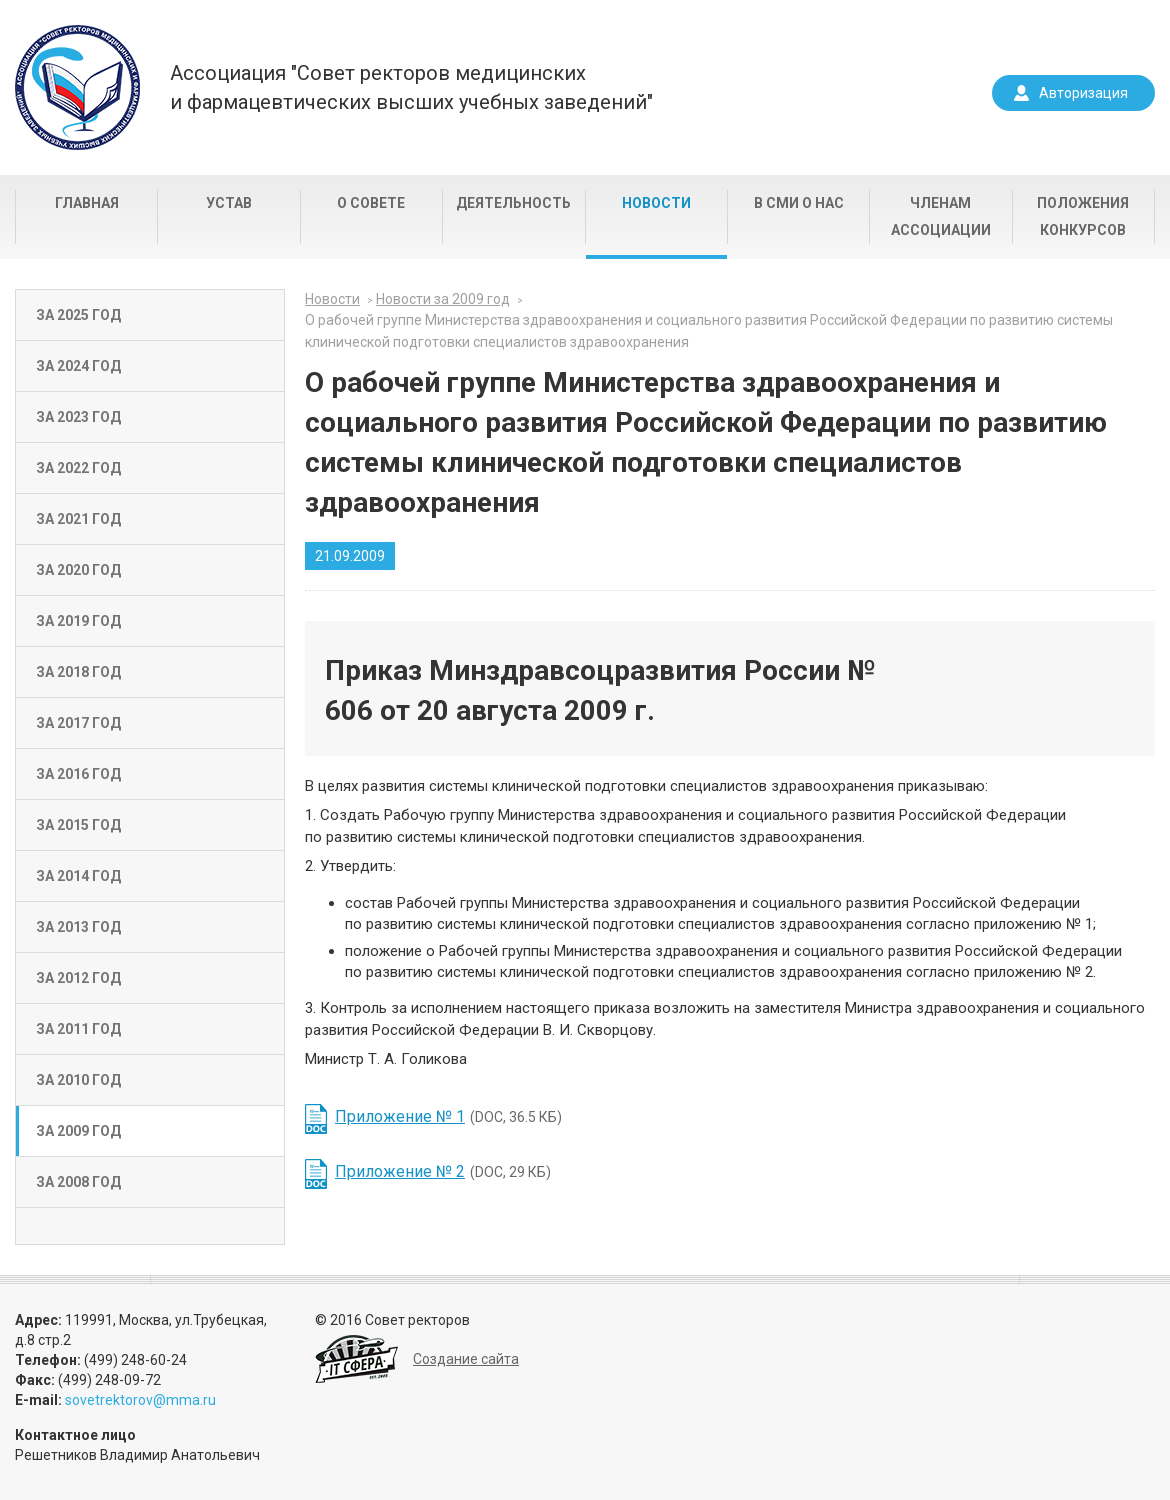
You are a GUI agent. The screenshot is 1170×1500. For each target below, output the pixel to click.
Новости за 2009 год (443, 299)
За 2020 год (78, 570)
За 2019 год (78, 621)
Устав (229, 203)
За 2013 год (78, 927)
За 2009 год (78, 1131)
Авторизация (1083, 93)
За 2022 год (78, 468)
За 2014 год (78, 876)
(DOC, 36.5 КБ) (448, 1116)
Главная (87, 203)
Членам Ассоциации (941, 216)
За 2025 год (78, 315)
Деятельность (513, 203)
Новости (656, 203)
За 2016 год (78, 774)
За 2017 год (78, 723)
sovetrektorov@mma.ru (140, 1400)
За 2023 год (78, 417)
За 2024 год (78, 366)
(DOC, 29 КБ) (443, 1171)
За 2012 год (78, 978)
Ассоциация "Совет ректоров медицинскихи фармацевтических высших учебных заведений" (411, 87)
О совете (371, 203)
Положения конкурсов (1083, 216)
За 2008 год (78, 1182)
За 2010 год (78, 1080)
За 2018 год (78, 672)
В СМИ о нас (799, 203)
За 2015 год (78, 825)
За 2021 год (78, 519)
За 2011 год (78, 1029)
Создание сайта (466, 1359)
